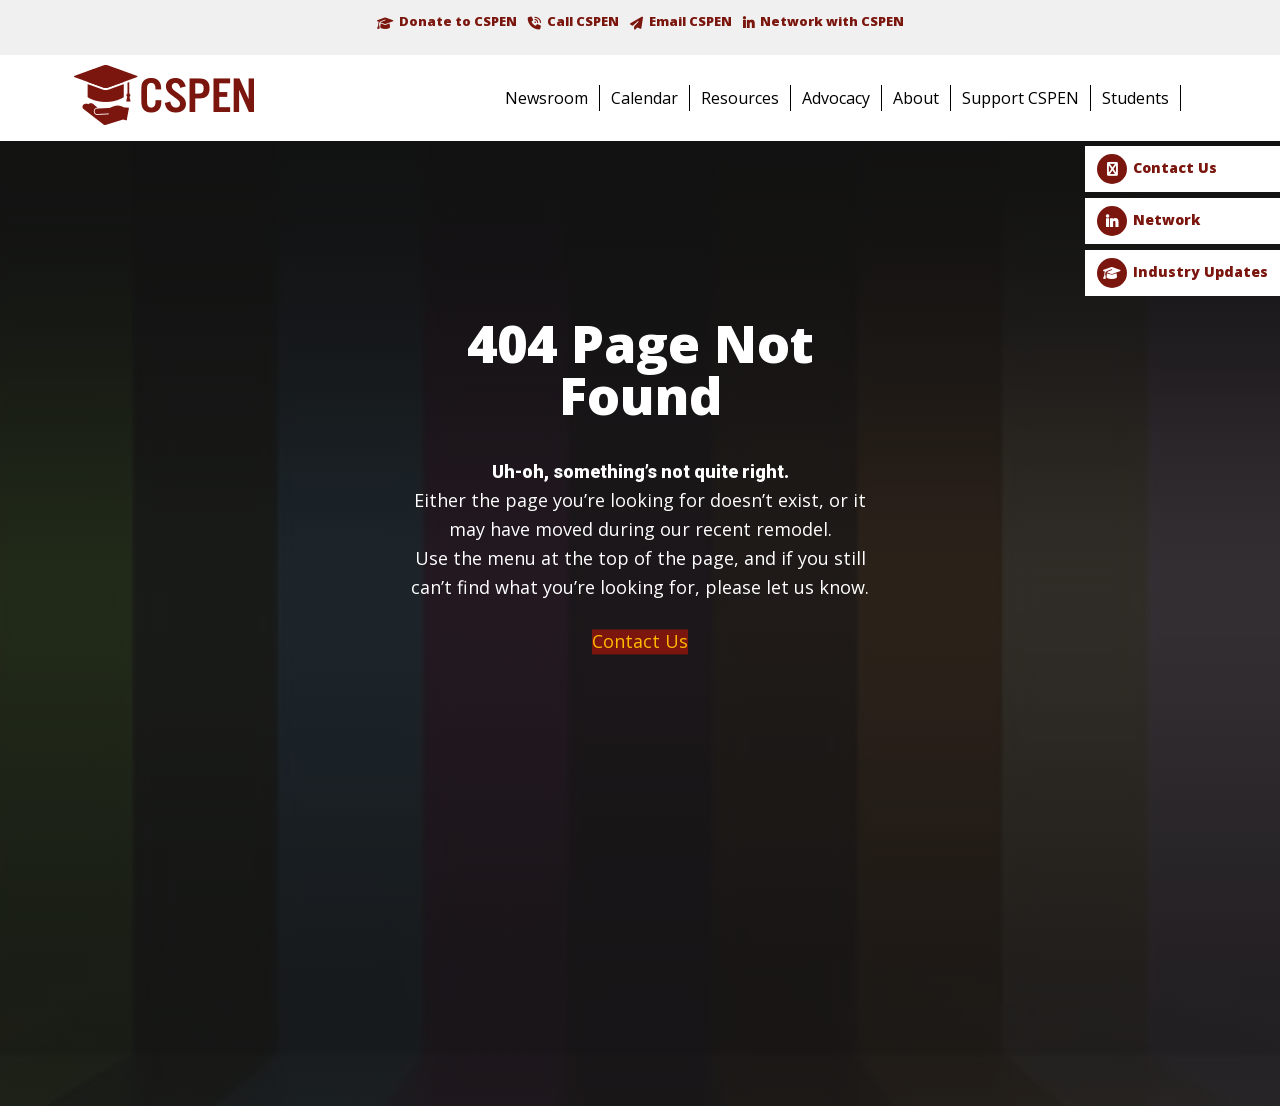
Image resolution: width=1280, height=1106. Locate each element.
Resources (740, 98)
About (916, 98)
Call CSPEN (583, 21)
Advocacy (836, 98)
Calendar (644, 98)
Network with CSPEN (832, 21)
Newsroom (546, 98)
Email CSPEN (690, 21)
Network (1166, 219)
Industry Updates (1200, 271)
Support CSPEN (1020, 98)
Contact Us (1175, 167)
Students (1135, 98)
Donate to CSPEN (458, 21)
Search (1208, 100)
